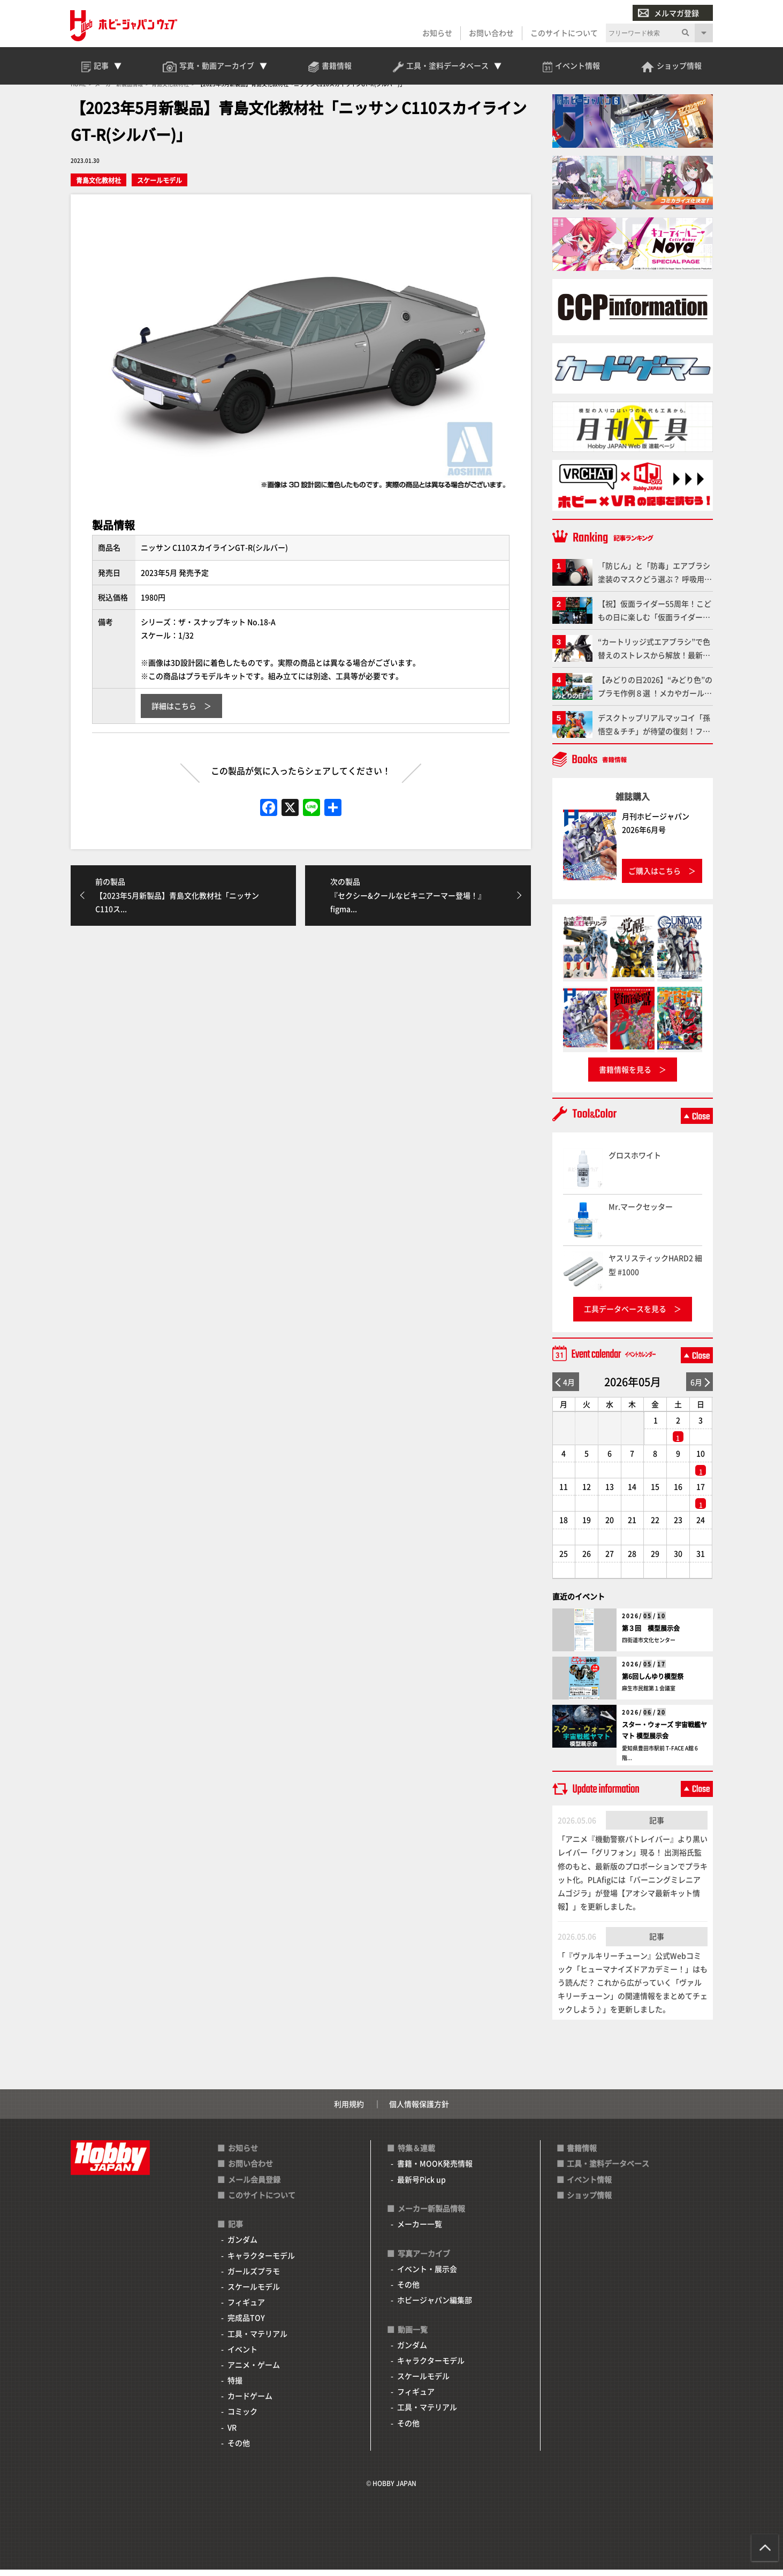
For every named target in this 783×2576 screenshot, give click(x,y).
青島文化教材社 (98, 186)
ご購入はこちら (654, 877)
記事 (656, 1826)
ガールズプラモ (253, 2277)
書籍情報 (582, 2154)
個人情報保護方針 (419, 2110)
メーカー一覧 (419, 2230)
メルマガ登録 (668, 13)
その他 (238, 2449)
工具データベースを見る (625, 1315)
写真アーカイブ (424, 2259)
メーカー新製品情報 (431, 2214)
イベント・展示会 (427, 2275)
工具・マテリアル (257, 2340)
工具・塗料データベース (608, 2170)
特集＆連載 (416, 2154)
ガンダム (242, 2246)
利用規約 (349, 2110)
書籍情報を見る (625, 1076)
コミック (242, 2418)
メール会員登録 (254, 2185)
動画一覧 (413, 2335)
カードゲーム (249, 2402)
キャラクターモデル (261, 2261)
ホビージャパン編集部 (434, 2306)
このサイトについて (564, 33)
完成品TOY (246, 2324)
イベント (242, 2355)
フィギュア (246, 2308)
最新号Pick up (421, 2185)
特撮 (234, 2386)
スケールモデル (159, 186)
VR (232, 2433)
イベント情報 (589, 2185)
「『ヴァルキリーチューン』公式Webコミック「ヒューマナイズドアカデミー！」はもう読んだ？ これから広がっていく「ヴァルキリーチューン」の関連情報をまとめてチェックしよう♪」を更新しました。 (633, 1988)
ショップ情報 (589, 2201)
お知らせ (437, 33)
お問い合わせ (491, 33)
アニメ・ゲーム (253, 2371)
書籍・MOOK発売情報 (435, 2170)
